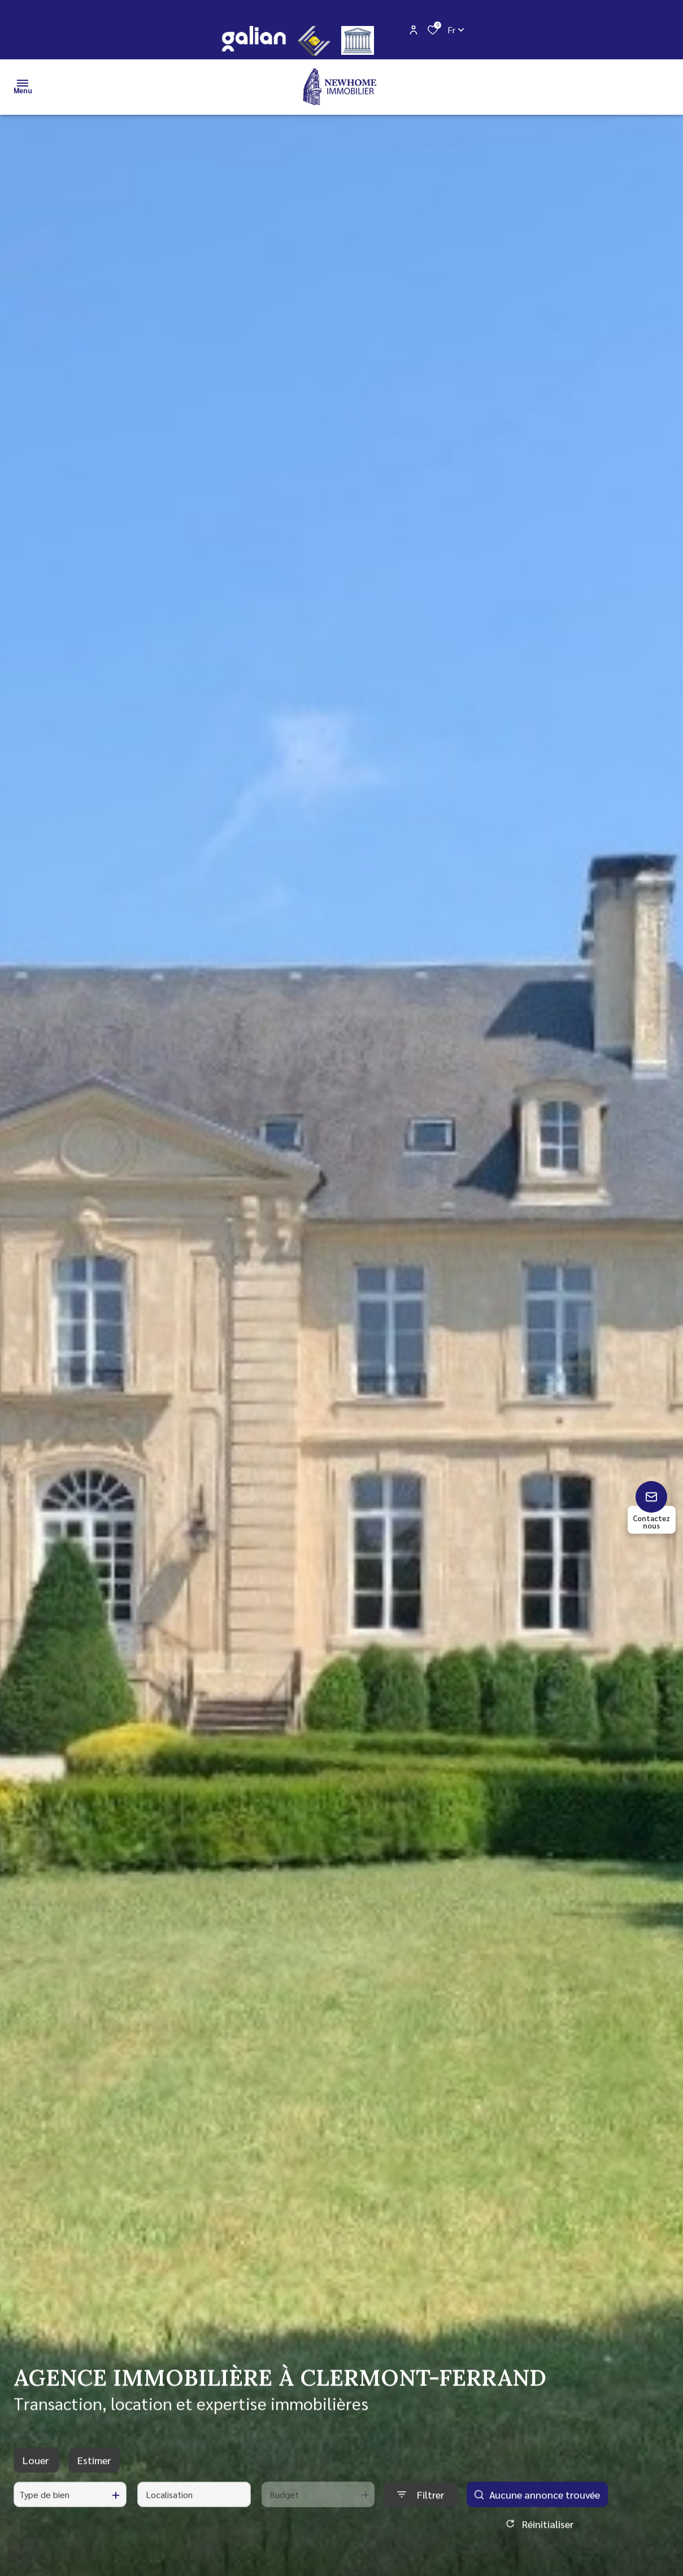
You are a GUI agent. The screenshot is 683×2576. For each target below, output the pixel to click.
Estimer (94, 2468)
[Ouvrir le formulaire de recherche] (421, 2503)
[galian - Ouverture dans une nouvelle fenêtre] (253, 38)
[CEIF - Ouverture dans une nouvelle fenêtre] (314, 41)
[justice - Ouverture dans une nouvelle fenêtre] (357, 40)
